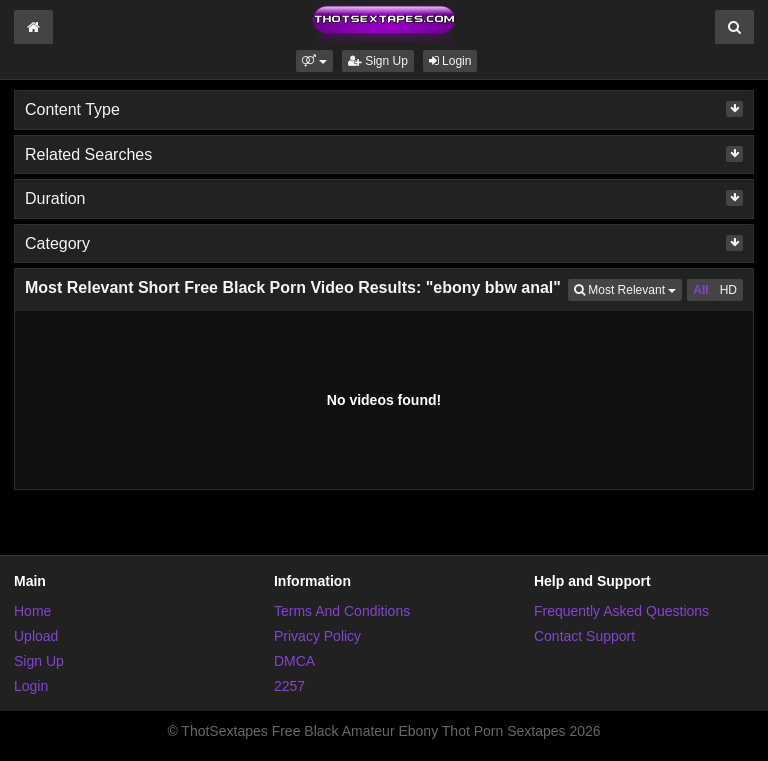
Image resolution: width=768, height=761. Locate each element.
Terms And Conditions (342, 611)
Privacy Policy (317, 636)
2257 (289, 686)
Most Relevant (628, 288)
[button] (314, 61)
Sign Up (378, 61)
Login (450, 61)
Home (32, 611)
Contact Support (584, 636)
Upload (36, 636)
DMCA (294, 661)
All (700, 290)
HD (728, 290)
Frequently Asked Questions (621, 611)
